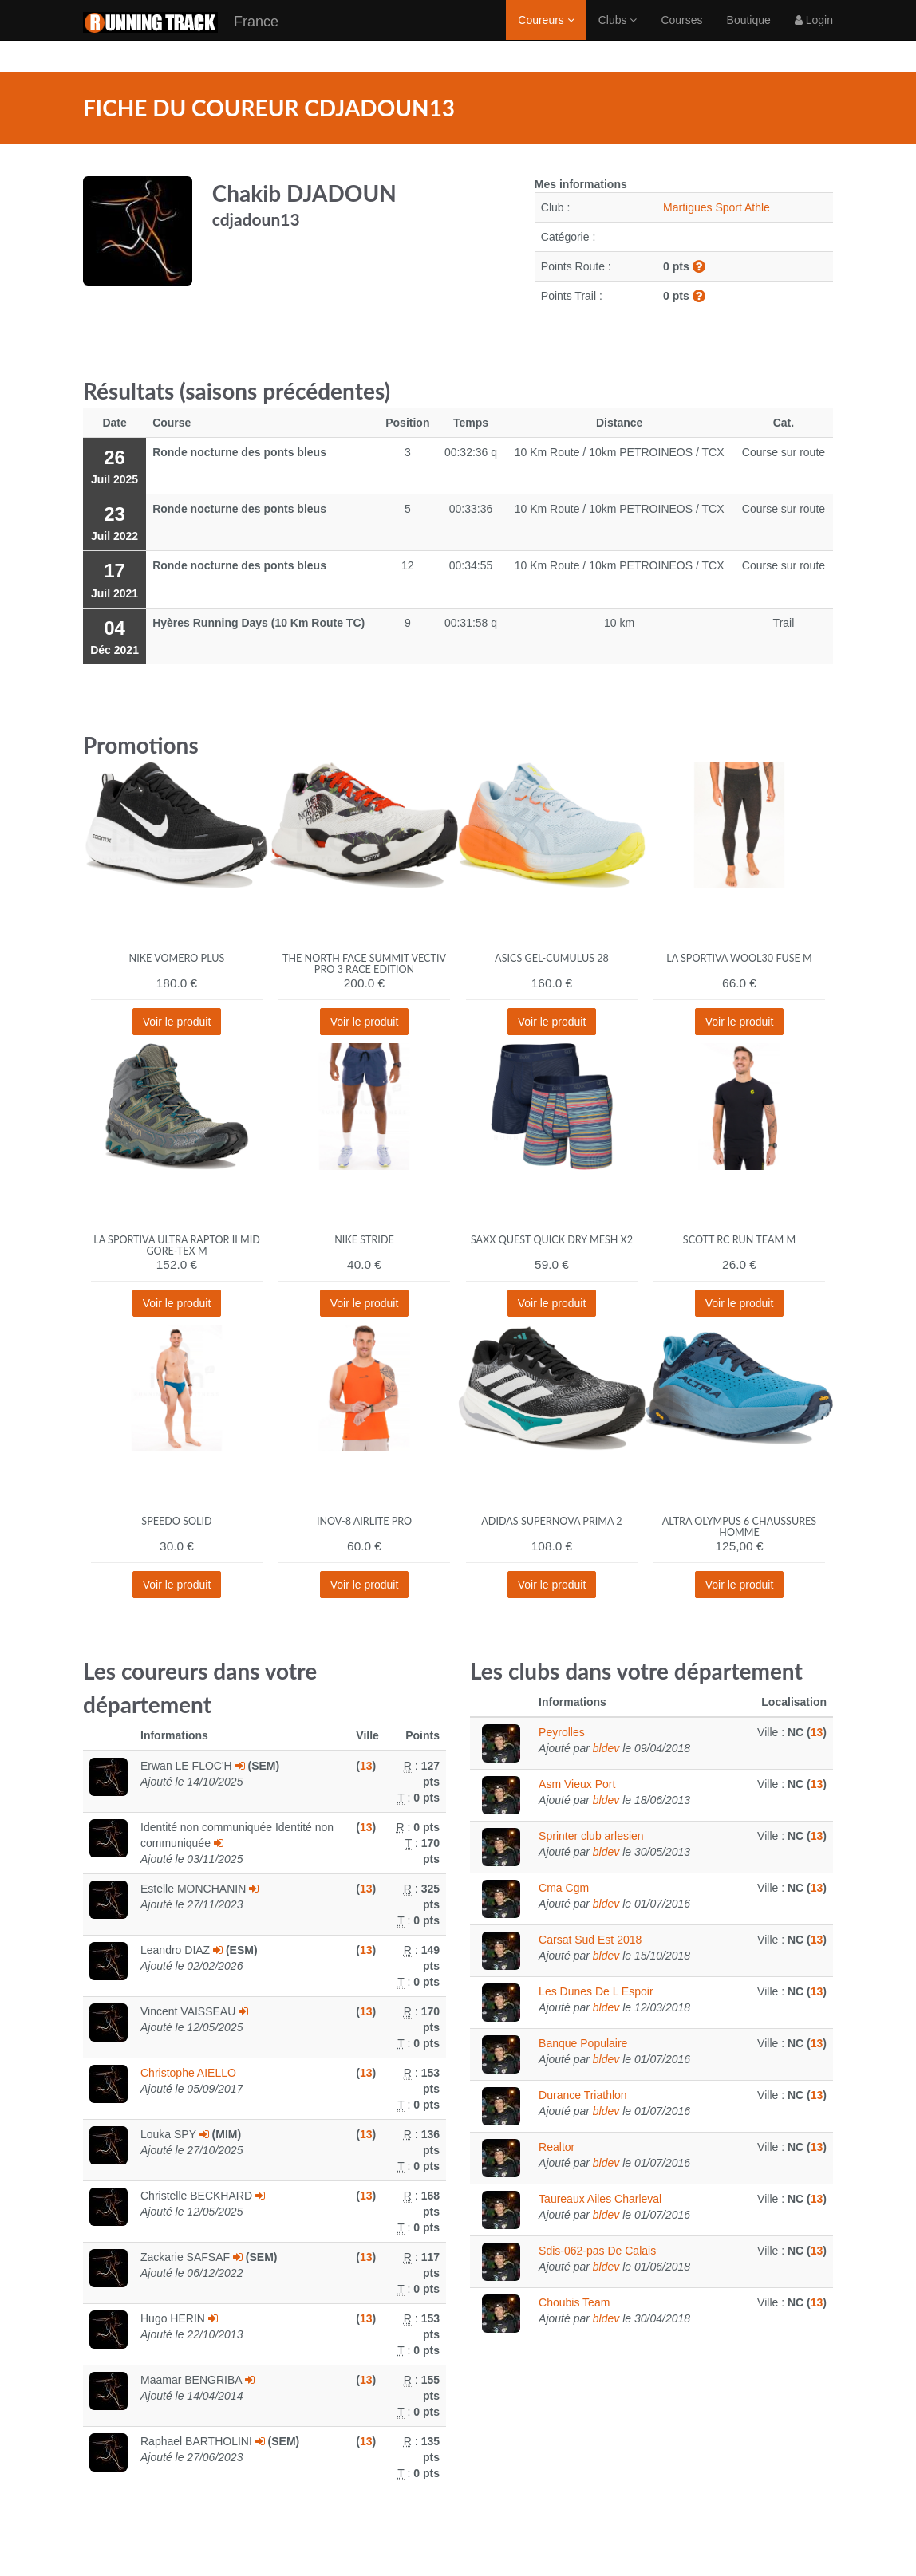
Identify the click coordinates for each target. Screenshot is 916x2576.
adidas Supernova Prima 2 (551, 1521)
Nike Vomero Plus (177, 958)
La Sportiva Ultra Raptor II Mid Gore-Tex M (176, 1245)
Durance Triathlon (583, 2095)
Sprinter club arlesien (591, 1836)
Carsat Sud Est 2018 (590, 1939)
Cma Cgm (564, 1887)
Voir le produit (177, 1021)
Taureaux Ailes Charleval (600, 2198)
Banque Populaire (583, 2043)
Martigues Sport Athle (716, 207)
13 (366, 1765)
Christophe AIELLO (188, 2072)
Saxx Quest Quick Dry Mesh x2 (552, 1240)
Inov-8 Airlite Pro (364, 1521)
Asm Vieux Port (577, 1784)
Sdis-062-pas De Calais (597, 2250)
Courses (681, 36)
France (180, 38)
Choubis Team (574, 2302)
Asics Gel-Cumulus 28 (552, 958)
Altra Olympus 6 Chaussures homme (739, 1526)
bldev (606, 1748)
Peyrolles (562, 1732)
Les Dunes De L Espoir (596, 1991)
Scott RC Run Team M (739, 1240)
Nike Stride (364, 1240)
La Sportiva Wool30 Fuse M (739, 958)
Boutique (749, 36)
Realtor (556, 2147)
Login (814, 36)
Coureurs (546, 36)
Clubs (618, 36)
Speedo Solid (176, 1521)
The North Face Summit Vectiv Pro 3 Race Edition (364, 963)
